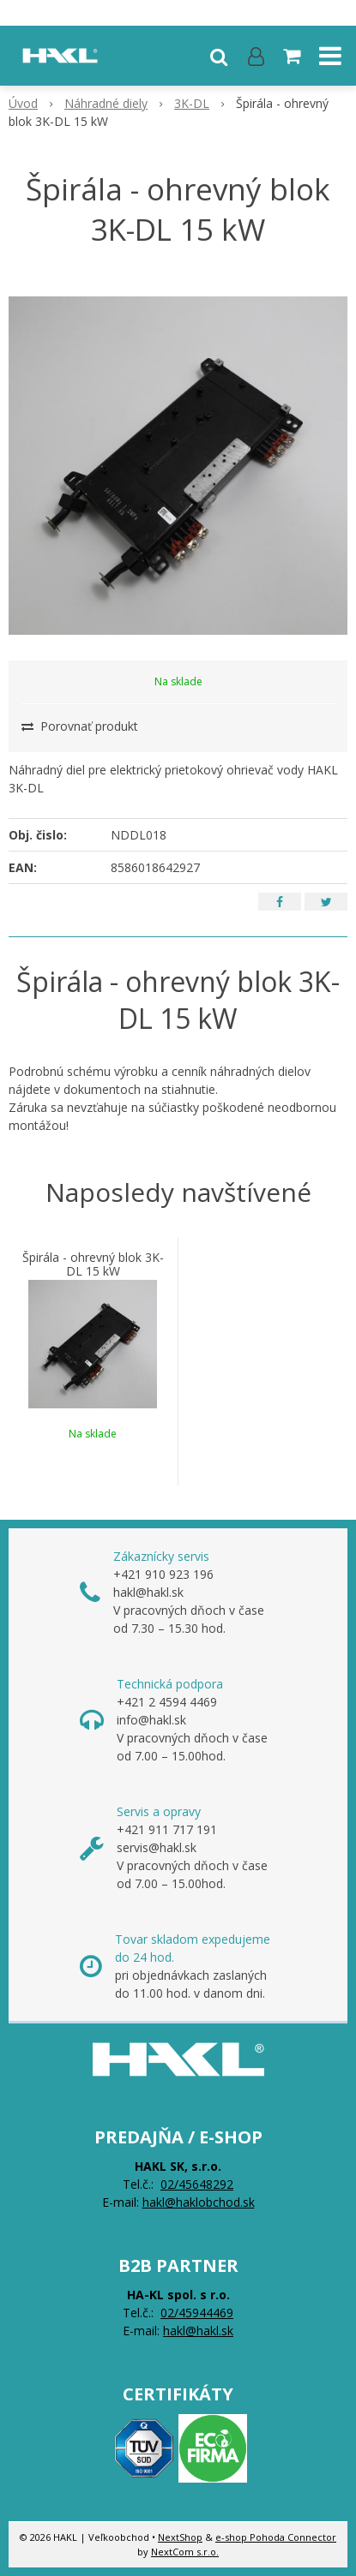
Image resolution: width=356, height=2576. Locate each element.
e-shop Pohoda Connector (275, 2537)
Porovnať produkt (79, 726)
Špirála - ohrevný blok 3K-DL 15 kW (93, 1264)
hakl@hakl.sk (198, 2330)
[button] (218, 56)
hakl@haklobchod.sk (198, 2202)
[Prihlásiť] (256, 56)
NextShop (180, 2537)
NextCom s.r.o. (185, 2551)
